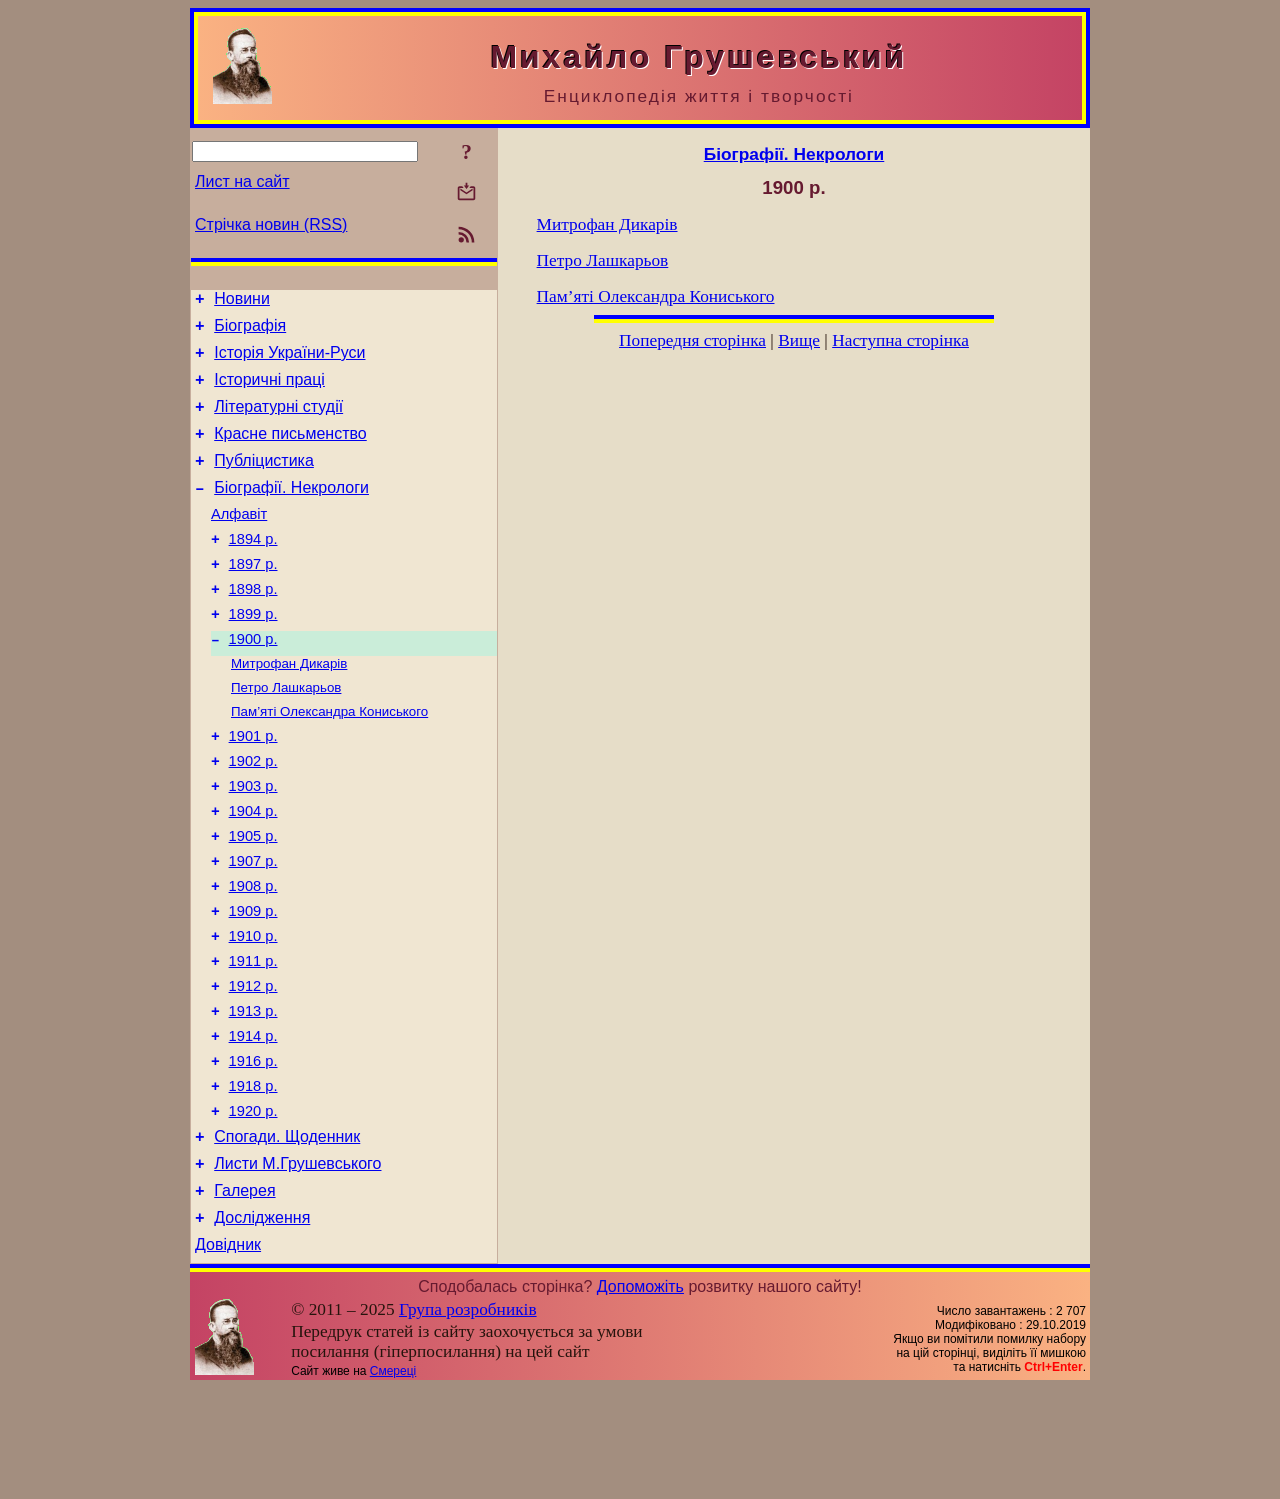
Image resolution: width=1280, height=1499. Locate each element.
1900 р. (253, 681)
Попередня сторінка (692, 340)
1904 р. (253, 871)
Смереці (393, 1482)
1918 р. (253, 1179)
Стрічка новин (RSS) (271, 224)
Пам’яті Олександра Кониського (329, 759)
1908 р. (253, 955)
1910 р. (253, 1011)
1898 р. (253, 625)
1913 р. (253, 1095)
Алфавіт (239, 541)
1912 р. (253, 1067)
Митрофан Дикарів (289, 707)
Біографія (250, 331)
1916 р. (253, 1151)
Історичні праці (269, 391)
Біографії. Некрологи (291, 511)
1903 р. (253, 843)
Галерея (244, 1295)
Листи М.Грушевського (297, 1265)
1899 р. (253, 653)
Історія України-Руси (289, 361)
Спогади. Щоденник (287, 1235)
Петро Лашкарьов (286, 733)
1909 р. (253, 983)
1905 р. (253, 899)
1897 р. (253, 597)
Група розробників (468, 1420)
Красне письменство (290, 451)
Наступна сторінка (900, 340)
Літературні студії (278, 421)
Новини (242, 301)
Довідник (228, 1355)
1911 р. (253, 1039)
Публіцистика (264, 481)
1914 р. (253, 1123)
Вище (799, 340)
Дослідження (262, 1325)
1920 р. (253, 1207)
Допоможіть (640, 1397)
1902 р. (253, 815)
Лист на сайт (242, 181)
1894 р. (253, 569)
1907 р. (253, 927)
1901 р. (253, 787)
